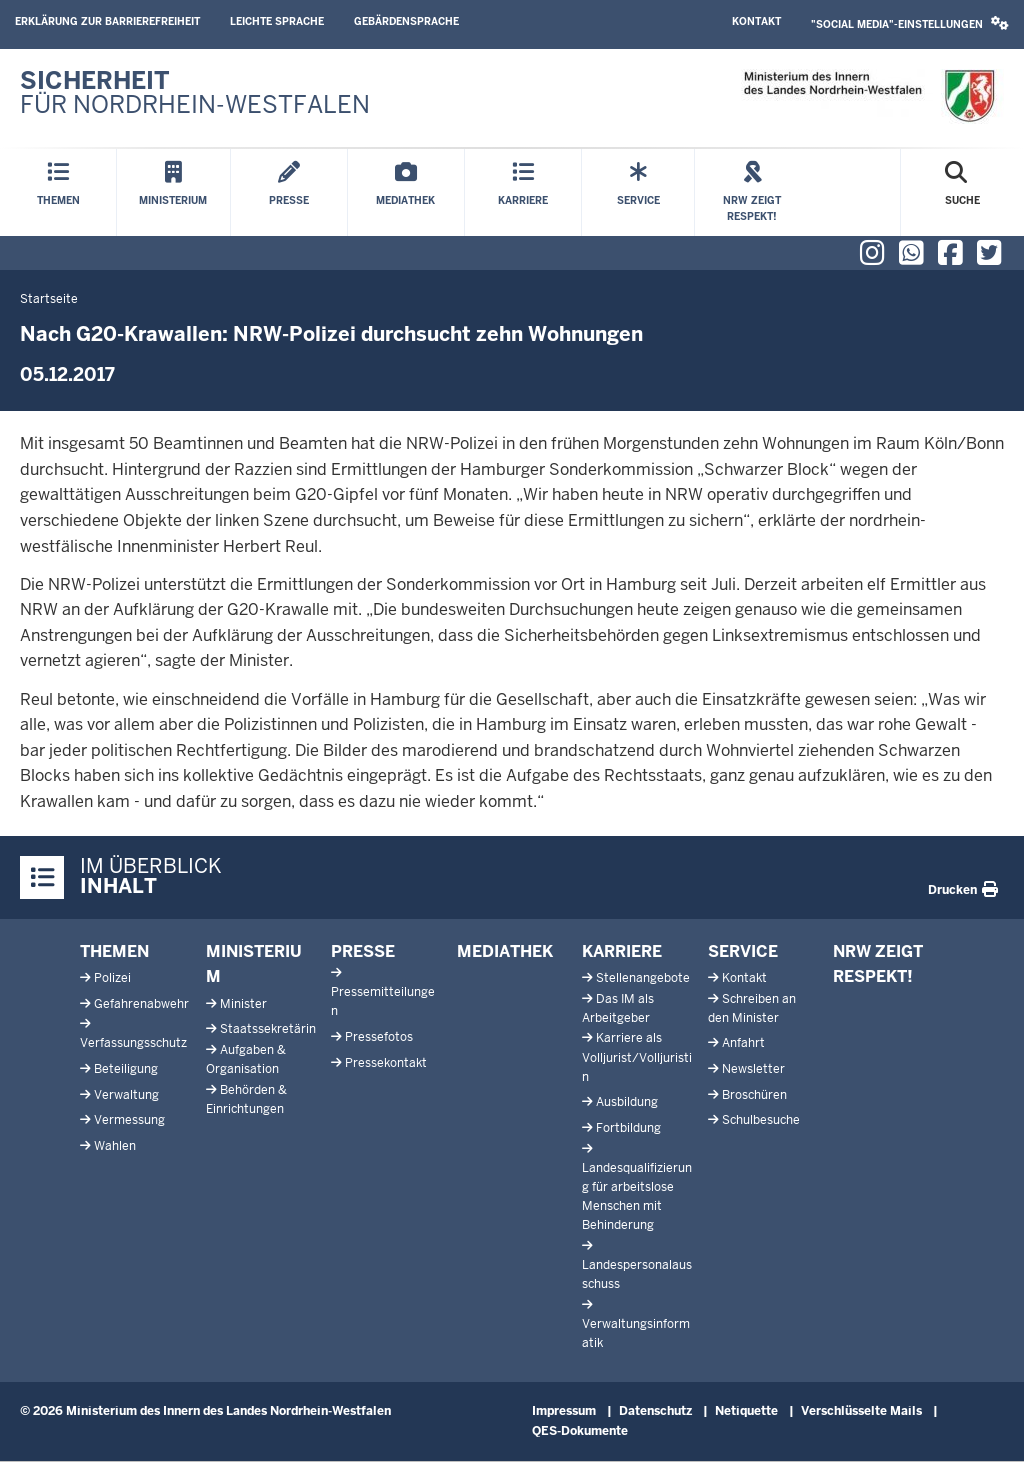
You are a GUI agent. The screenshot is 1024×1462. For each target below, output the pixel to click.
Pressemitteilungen (383, 1001)
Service (743, 951)
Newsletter (753, 1069)
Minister (243, 1004)
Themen (114, 951)
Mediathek (505, 951)
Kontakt (756, 21)
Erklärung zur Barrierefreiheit (107, 21)
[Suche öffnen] (962, 192)
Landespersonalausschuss (637, 1274)
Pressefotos (379, 1037)
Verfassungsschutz (133, 1043)
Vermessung (129, 1120)
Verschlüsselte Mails (861, 1411)
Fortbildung (628, 1128)
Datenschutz (655, 1411)
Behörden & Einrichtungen (246, 1099)
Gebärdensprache (406, 21)
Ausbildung (627, 1102)
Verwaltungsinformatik (636, 1333)
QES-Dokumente (580, 1431)
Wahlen (115, 1146)
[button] (910, 24)
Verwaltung (126, 1095)
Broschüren (754, 1095)
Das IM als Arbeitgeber (618, 1008)
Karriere (622, 951)
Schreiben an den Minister (752, 1008)
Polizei (112, 978)
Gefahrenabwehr (141, 1004)
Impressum (564, 1411)
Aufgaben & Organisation (246, 1059)
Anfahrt (743, 1043)
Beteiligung (126, 1069)
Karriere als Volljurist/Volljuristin (637, 1057)
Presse (363, 951)
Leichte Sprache (277, 21)
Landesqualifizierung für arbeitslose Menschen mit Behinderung (637, 1197)
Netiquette (746, 1411)
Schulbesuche (761, 1120)
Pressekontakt (386, 1063)
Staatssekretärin (268, 1029)
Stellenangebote (643, 978)
